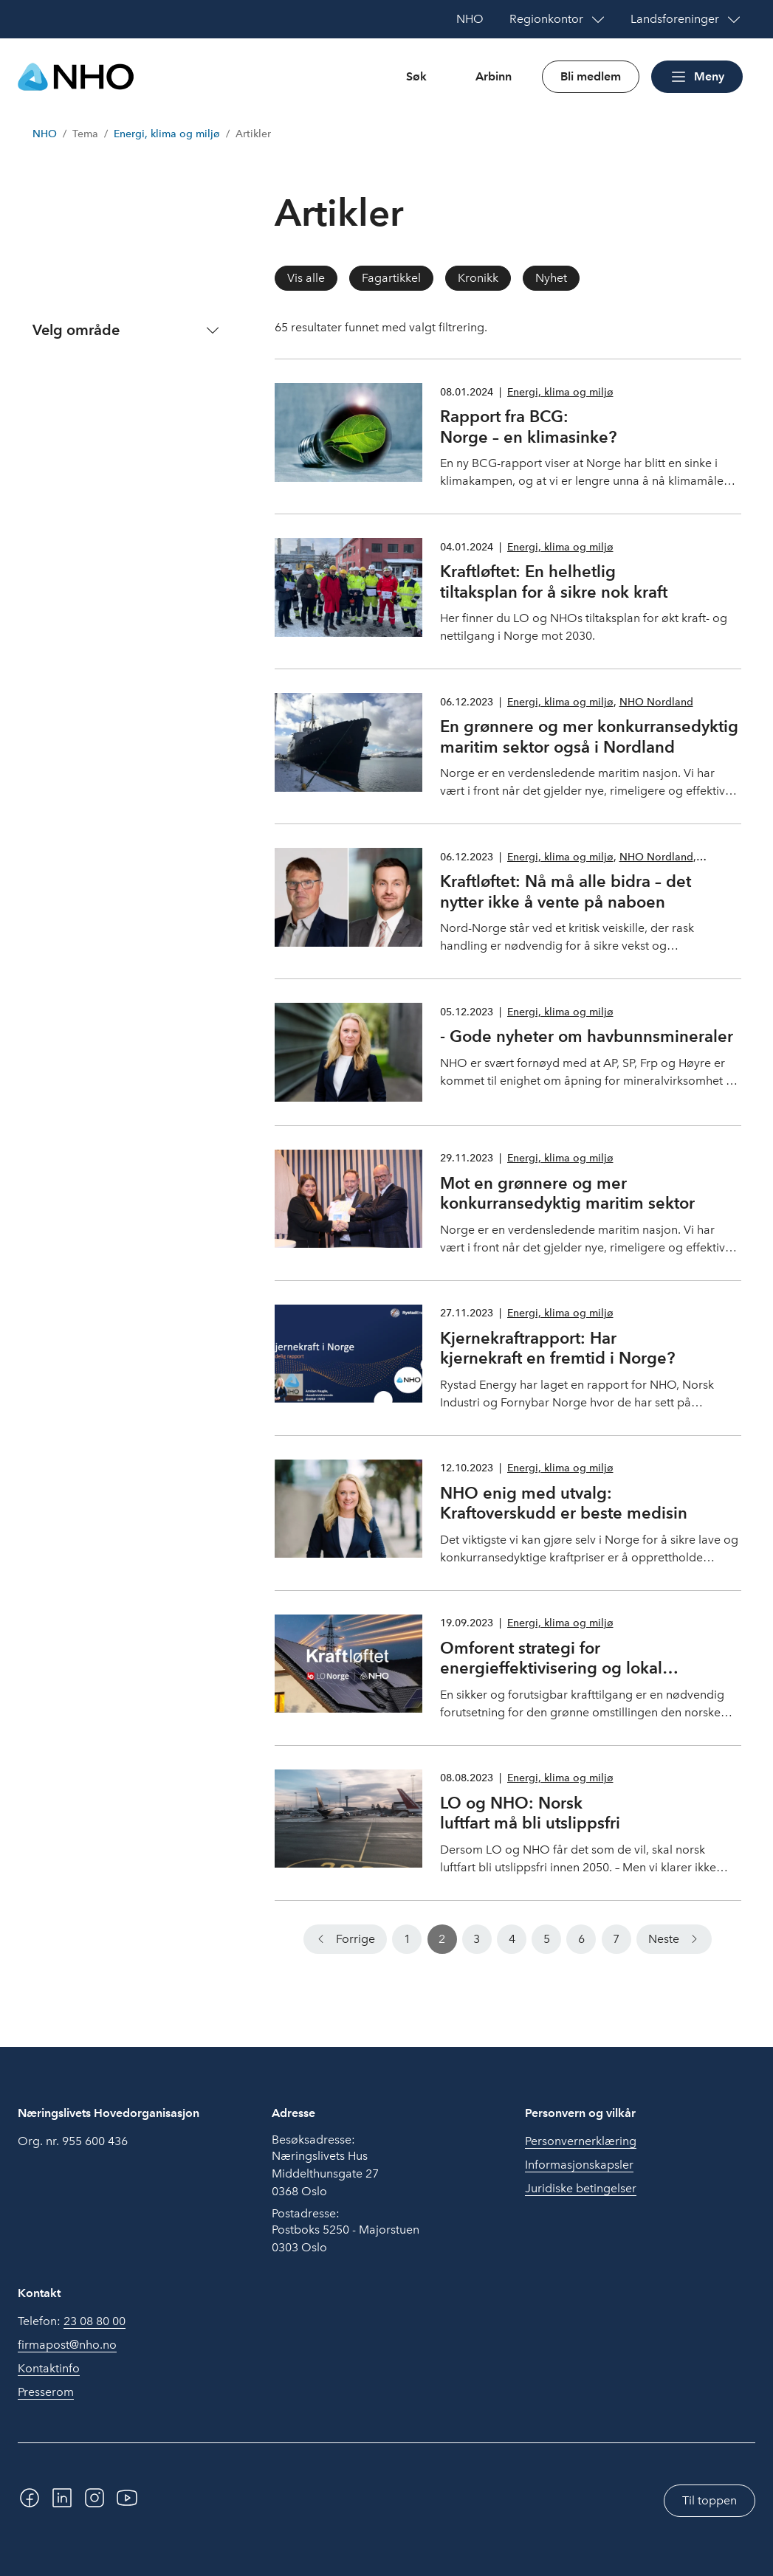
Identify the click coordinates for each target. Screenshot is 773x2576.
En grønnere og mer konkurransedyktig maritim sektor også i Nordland (589, 736)
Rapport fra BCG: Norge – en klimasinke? (528, 426)
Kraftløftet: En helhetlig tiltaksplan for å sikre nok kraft (553, 581)
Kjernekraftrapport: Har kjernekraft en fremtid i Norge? (557, 1348)
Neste (663, 1939)
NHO (44, 134)
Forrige (355, 1939)
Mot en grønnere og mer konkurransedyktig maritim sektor (567, 1193)
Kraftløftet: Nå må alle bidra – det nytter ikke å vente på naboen (565, 891)
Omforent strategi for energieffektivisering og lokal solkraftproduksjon (551, 1668)
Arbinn (493, 76)
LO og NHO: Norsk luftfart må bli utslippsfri (530, 1813)
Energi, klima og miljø (167, 134)
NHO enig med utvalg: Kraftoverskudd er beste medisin (563, 1503)
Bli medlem (590, 76)
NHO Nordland (656, 702)
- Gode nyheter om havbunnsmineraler (586, 1036)
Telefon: (72, 2321)
